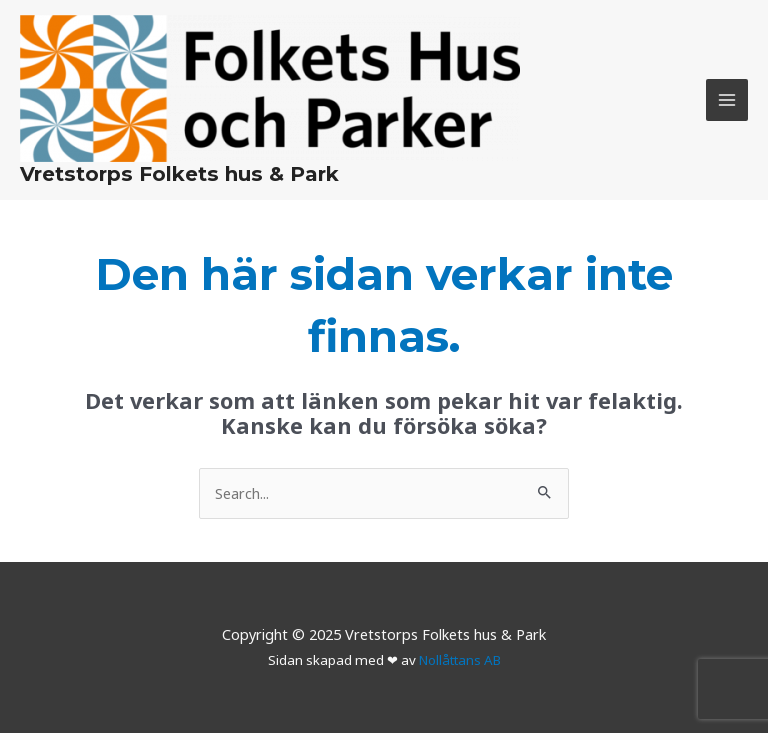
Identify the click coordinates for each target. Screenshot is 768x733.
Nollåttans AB (460, 660)
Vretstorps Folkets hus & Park (179, 174)
